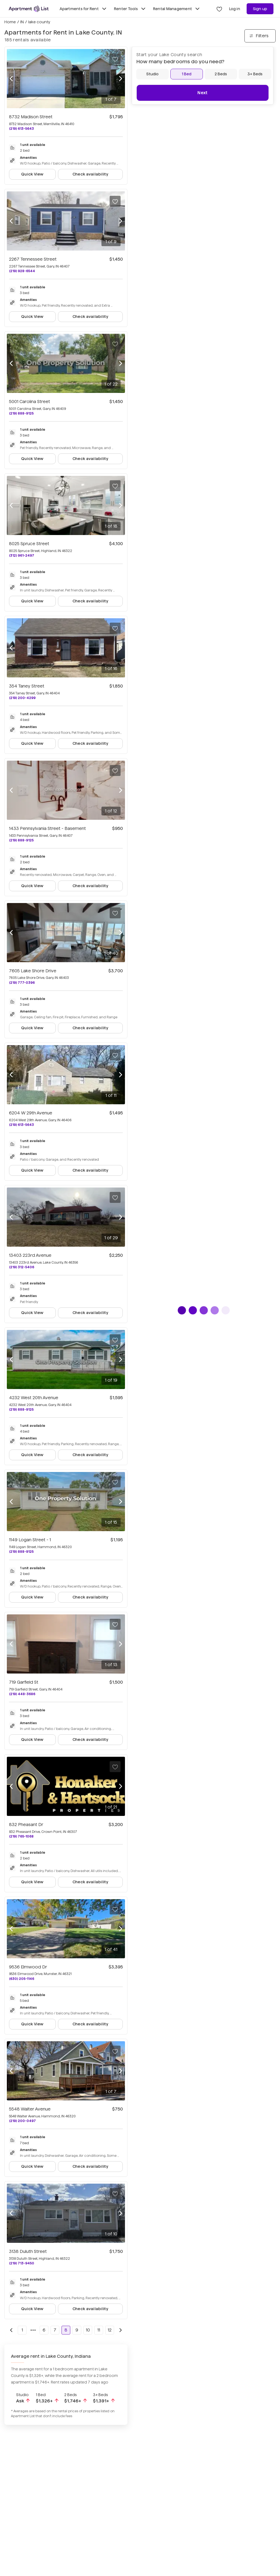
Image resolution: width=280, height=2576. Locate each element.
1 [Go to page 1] (22, 2330)
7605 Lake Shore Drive (32, 970)
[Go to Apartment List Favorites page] (219, 8)
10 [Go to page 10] (88, 2330)
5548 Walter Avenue (30, 2109)
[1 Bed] (187, 74)
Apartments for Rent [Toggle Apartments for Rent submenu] (83, 8)
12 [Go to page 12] (110, 2330)
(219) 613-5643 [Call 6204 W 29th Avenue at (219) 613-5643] (21, 1124)
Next (202, 92)
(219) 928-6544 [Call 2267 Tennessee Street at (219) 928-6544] (22, 271)
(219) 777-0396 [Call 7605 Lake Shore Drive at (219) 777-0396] (22, 982)
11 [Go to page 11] (98, 2330)
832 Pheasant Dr (26, 1824)
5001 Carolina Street (29, 401)
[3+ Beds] (255, 74)
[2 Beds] (221, 74)
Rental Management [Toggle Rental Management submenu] (177, 8)
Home (10, 22)
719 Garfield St (23, 1682)
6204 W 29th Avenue (30, 1113)
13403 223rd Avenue (30, 1255)
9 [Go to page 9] (76, 2330)
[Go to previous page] (11, 2330)
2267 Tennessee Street (33, 259)
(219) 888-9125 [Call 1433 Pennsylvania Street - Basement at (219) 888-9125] (21, 840)
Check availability (90, 174)
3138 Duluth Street (28, 2251)
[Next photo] (120, 78)
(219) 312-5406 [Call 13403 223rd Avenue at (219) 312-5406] (21, 1267)
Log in (234, 9)
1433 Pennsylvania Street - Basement (47, 828)
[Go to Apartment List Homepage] (29, 9)
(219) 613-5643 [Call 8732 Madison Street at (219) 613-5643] (21, 128)
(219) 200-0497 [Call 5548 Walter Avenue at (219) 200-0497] (22, 2121)
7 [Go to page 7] (55, 2330)
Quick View (32, 174)
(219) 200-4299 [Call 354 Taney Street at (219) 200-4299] (22, 698)
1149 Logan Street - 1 (30, 1539)
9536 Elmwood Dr (28, 1967)
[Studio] (152, 74)
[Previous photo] (11, 78)
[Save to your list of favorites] (115, 58)
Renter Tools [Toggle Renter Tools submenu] (130, 8)
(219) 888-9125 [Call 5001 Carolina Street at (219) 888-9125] (21, 413)
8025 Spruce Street (29, 543)
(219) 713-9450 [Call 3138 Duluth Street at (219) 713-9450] (21, 2263)
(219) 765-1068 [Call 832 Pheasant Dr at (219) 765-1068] (21, 1836)
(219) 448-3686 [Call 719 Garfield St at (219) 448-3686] (22, 1694)
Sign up (260, 9)
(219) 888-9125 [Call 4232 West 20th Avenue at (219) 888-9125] (21, 1409)
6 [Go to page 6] (44, 2330)
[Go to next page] (120, 2330)
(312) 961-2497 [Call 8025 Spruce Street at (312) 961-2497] (21, 555)
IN (22, 22)
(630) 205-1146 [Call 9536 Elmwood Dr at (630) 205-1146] (21, 1978)
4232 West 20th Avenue (33, 1397)
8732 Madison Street (30, 116)
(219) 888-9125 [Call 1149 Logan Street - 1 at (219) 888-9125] (21, 1551)
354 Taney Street (26, 686)
